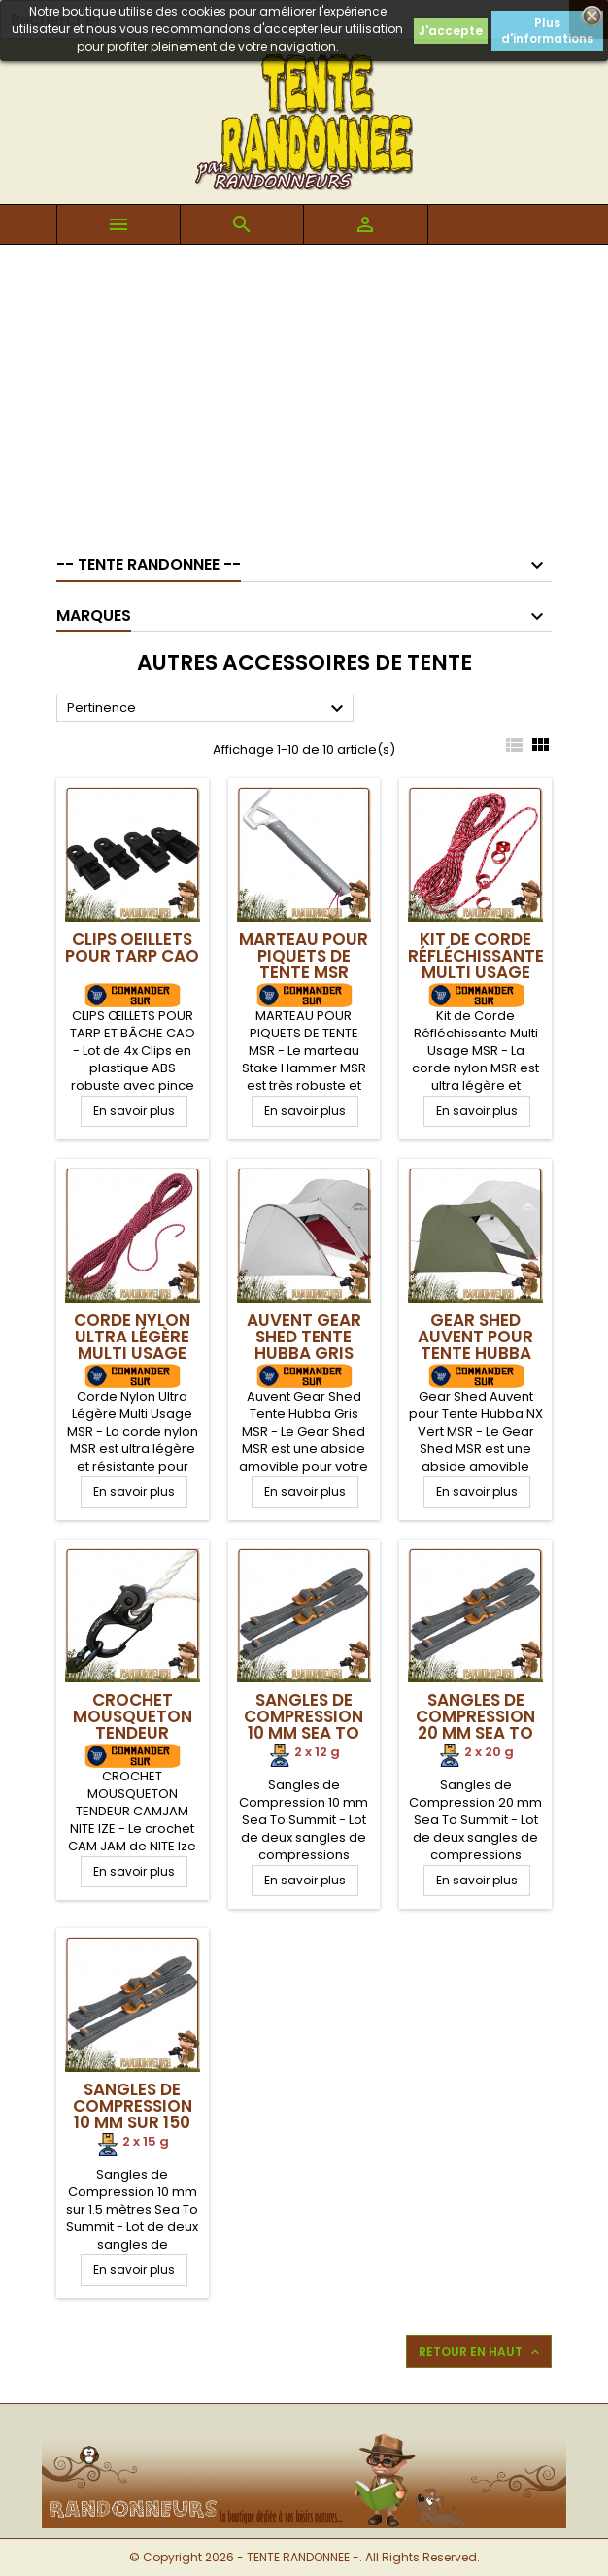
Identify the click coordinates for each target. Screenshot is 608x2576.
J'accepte (451, 30)
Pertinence (208, 709)
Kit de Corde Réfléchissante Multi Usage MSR (476, 964)
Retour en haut (481, 2351)
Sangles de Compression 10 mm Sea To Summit (303, 1724)
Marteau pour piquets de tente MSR (303, 956)
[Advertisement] (304, 390)
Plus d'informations (547, 31)
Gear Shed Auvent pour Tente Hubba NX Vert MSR (475, 1344)
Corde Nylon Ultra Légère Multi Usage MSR (132, 1344)
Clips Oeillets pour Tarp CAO (132, 947)
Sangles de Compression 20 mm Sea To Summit (475, 1724)
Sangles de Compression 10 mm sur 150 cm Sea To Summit (132, 2122)
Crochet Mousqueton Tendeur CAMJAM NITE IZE (132, 1733)
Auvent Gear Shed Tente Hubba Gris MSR (304, 1344)
